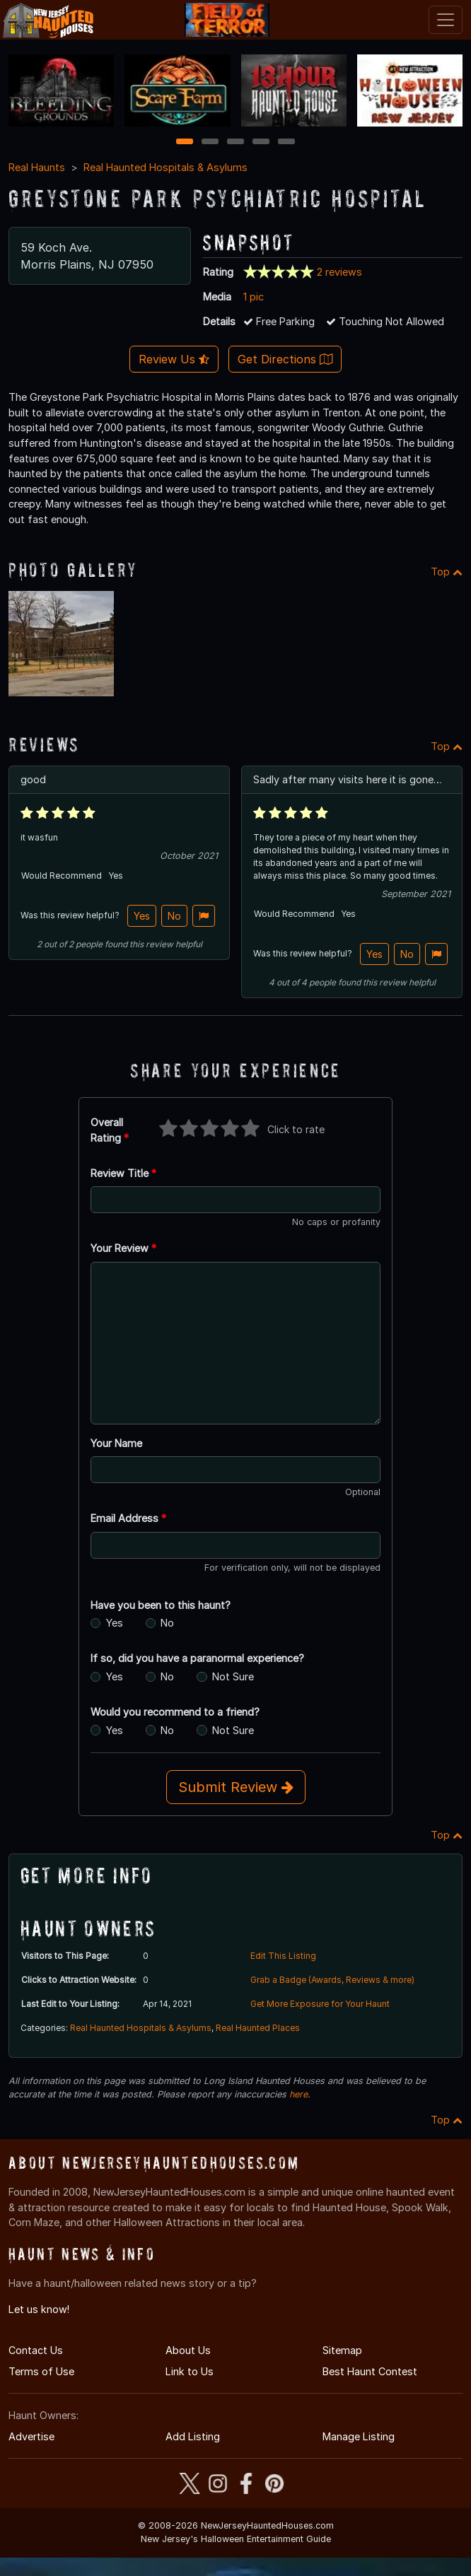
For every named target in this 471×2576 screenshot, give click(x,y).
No (174, 916)
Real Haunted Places (258, 2027)
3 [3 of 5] (235, 142)
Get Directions (285, 359)
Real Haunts (36, 167)
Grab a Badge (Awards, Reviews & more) (332, 1979)
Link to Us (189, 2371)
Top (447, 572)
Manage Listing (358, 2436)
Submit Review (235, 1787)
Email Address (128, 1518)
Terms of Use (41, 2371)
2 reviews (339, 272)
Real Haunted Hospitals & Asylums (165, 167)
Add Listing (192, 2436)
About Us (188, 2350)
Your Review (123, 1248)
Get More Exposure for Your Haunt (320, 2003)
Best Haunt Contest (369, 2371)
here (298, 2094)
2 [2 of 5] (210, 142)
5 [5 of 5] (287, 142)
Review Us (174, 359)
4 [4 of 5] (260, 142)
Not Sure (233, 1676)
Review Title (123, 1173)
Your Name (116, 1443)
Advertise (31, 2436)
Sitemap (342, 2350)
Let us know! (38, 2309)
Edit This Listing (283, 1955)
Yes (142, 916)
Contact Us (35, 2350)
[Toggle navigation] (446, 20)
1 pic (253, 297)
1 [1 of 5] (185, 142)
